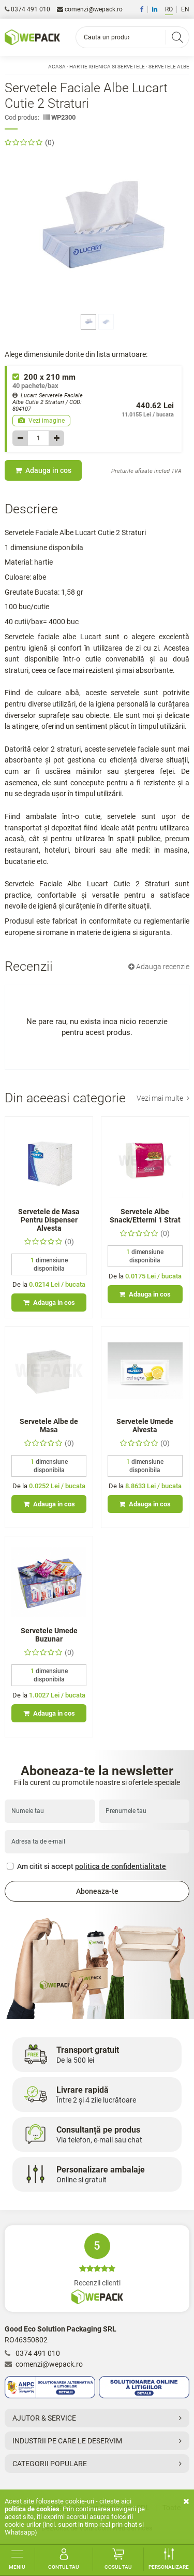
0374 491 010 (27, 9)
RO (169, 9)
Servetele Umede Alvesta (144, 1425)
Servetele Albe (168, 66)
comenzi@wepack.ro (90, 9)
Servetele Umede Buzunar (49, 1635)
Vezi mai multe (163, 1098)
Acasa (57, 66)
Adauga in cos (43, 470)
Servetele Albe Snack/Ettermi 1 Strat (145, 1215)
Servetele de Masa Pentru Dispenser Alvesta (49, 1219)
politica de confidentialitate (120, 1866)
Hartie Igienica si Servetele (107, 66)
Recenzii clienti (97, 2268)
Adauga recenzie (158, 966)
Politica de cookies (32, 2509)
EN (185, 9)
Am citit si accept (86, 1866)
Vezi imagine (41, 420)
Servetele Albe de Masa (49, 1425)
